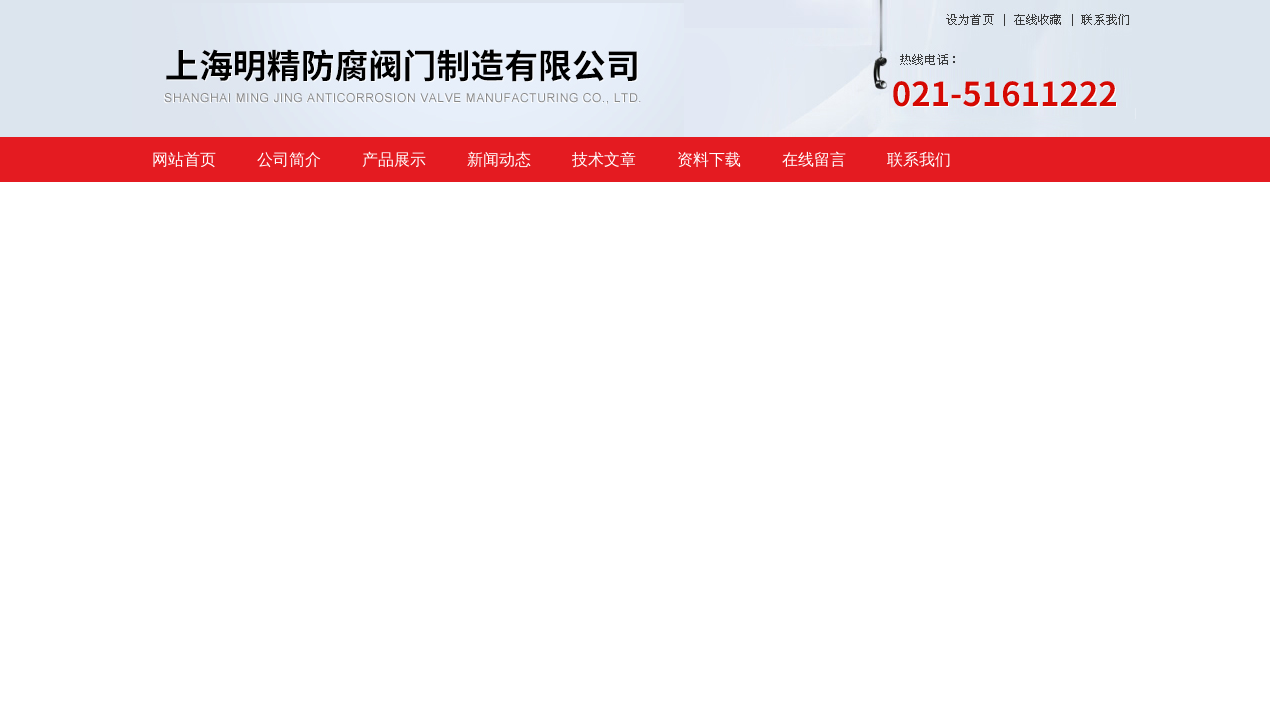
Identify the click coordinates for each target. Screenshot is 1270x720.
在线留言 (814, 159)
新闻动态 (499, 159)
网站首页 (184, 159)
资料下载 (709, 159)
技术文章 (604, 159)
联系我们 (919, 159)
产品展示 (394, 159)
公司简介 (289, 159)
